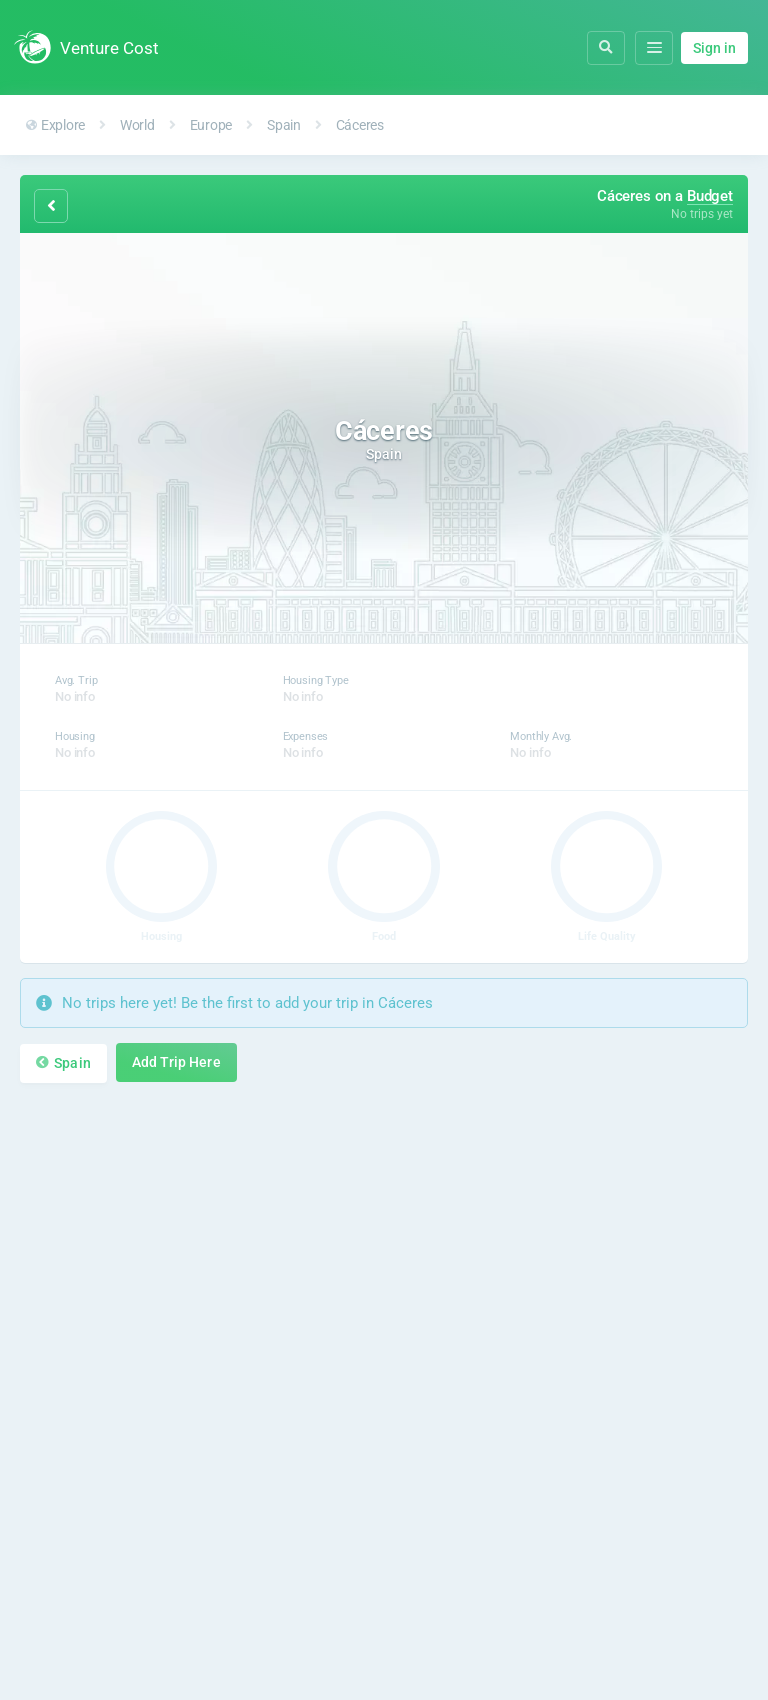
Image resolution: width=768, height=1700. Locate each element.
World (137, 125)
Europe (211, 125)
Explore (55, 125)
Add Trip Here (176, 1062)
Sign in (714, 48)
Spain (284, 125)
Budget (710, 196)
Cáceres (360, 125)
